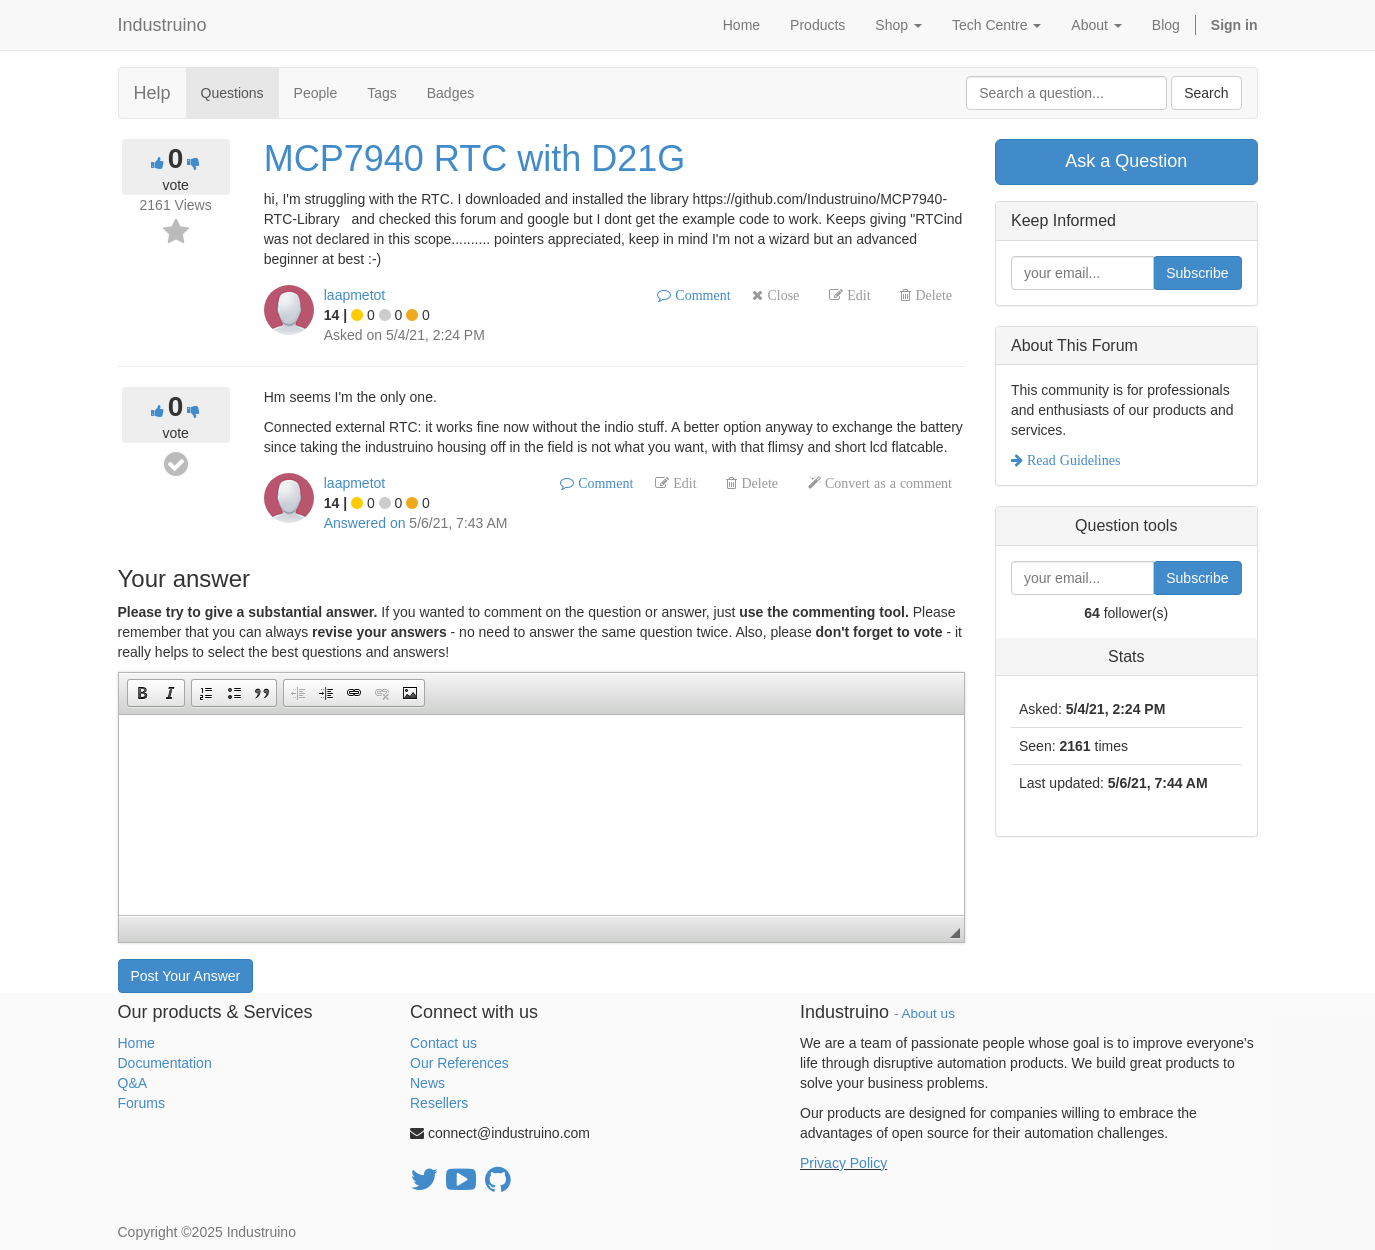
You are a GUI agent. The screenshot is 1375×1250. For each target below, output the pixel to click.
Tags (382, 93)
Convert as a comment (886, 483)
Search (1206, 93)
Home (136, 1043)
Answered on (365, 523)
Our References (459, 1063)
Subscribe (1197, 273)
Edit (856, 295)
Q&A (133, 1083)
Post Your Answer (186, 976)
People (316, 93)
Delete (931, 295)
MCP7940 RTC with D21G (475, 158)
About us (928, 1013)
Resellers (439, 1103)
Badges (450, 93)
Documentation (165, 1063)
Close (781, 295)
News (427, 1083)
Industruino (162, 25)
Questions (232, 93)
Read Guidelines (1071, 460)
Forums (141, 1103)
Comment (700, 295)
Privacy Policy (843, 1163)
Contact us (443, 1043)
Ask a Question (1126, 161)
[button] (142, 693)
